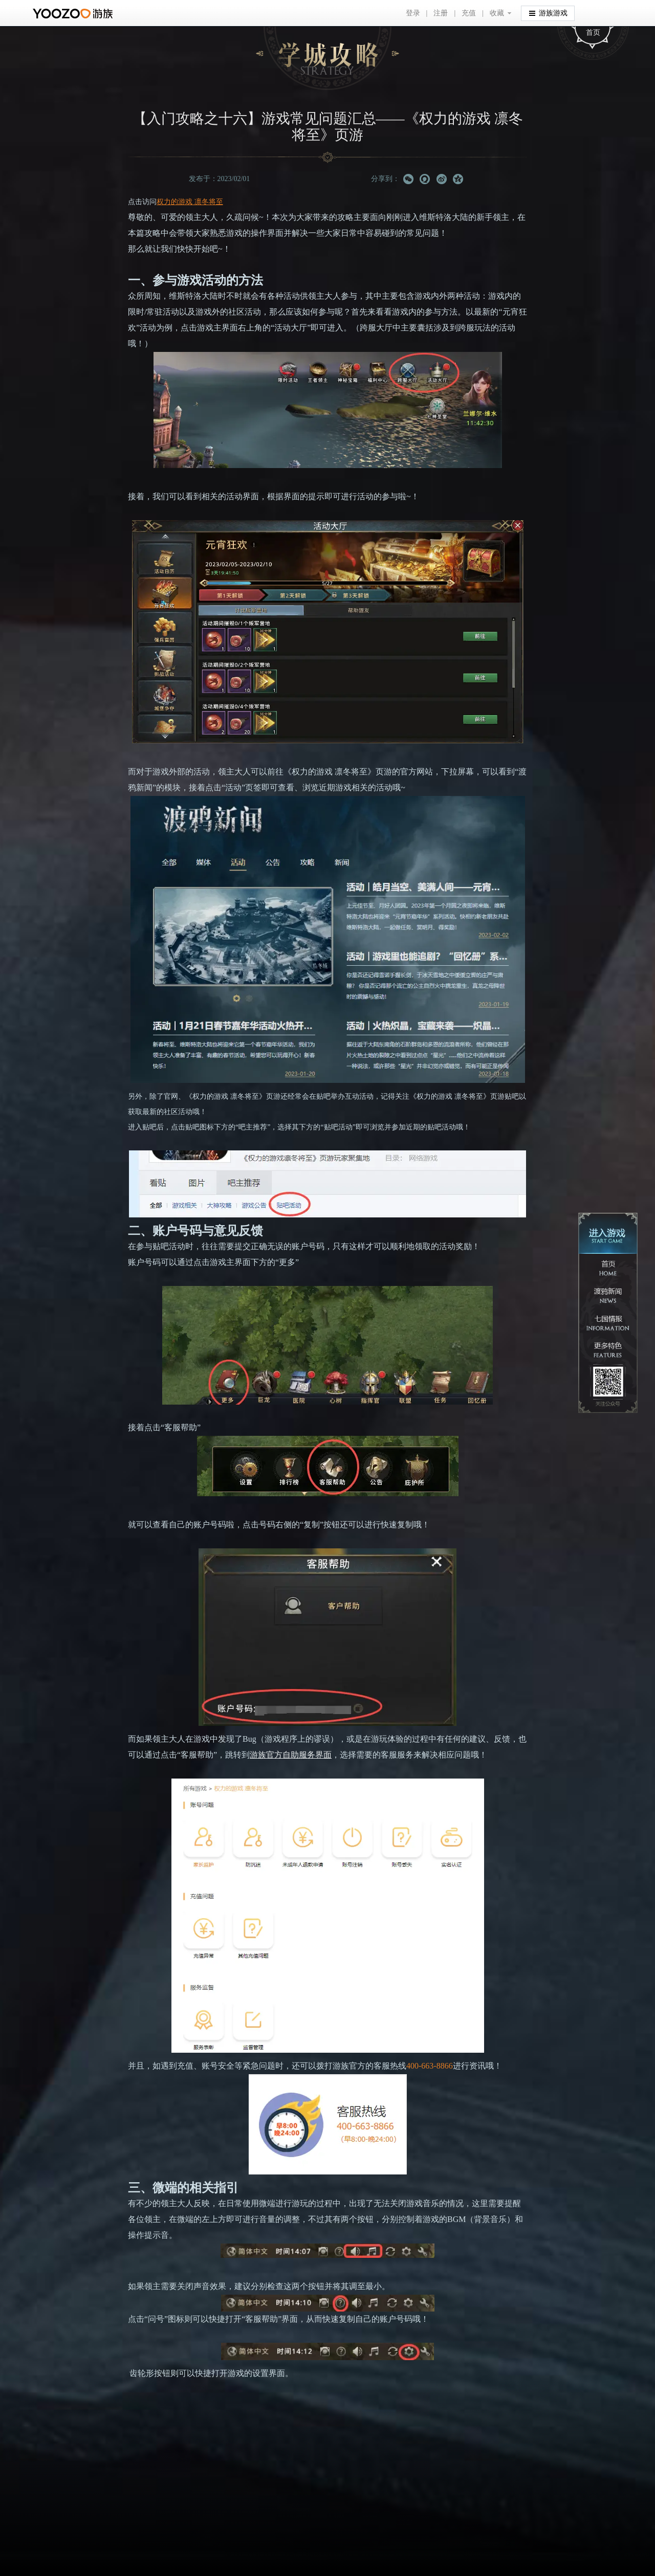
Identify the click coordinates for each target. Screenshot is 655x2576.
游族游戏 (548, 12)
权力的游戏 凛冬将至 (190, 202)
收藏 (497, 13)
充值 (469, 13)
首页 (593, 32)
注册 (440, 13)
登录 (413, 13)
